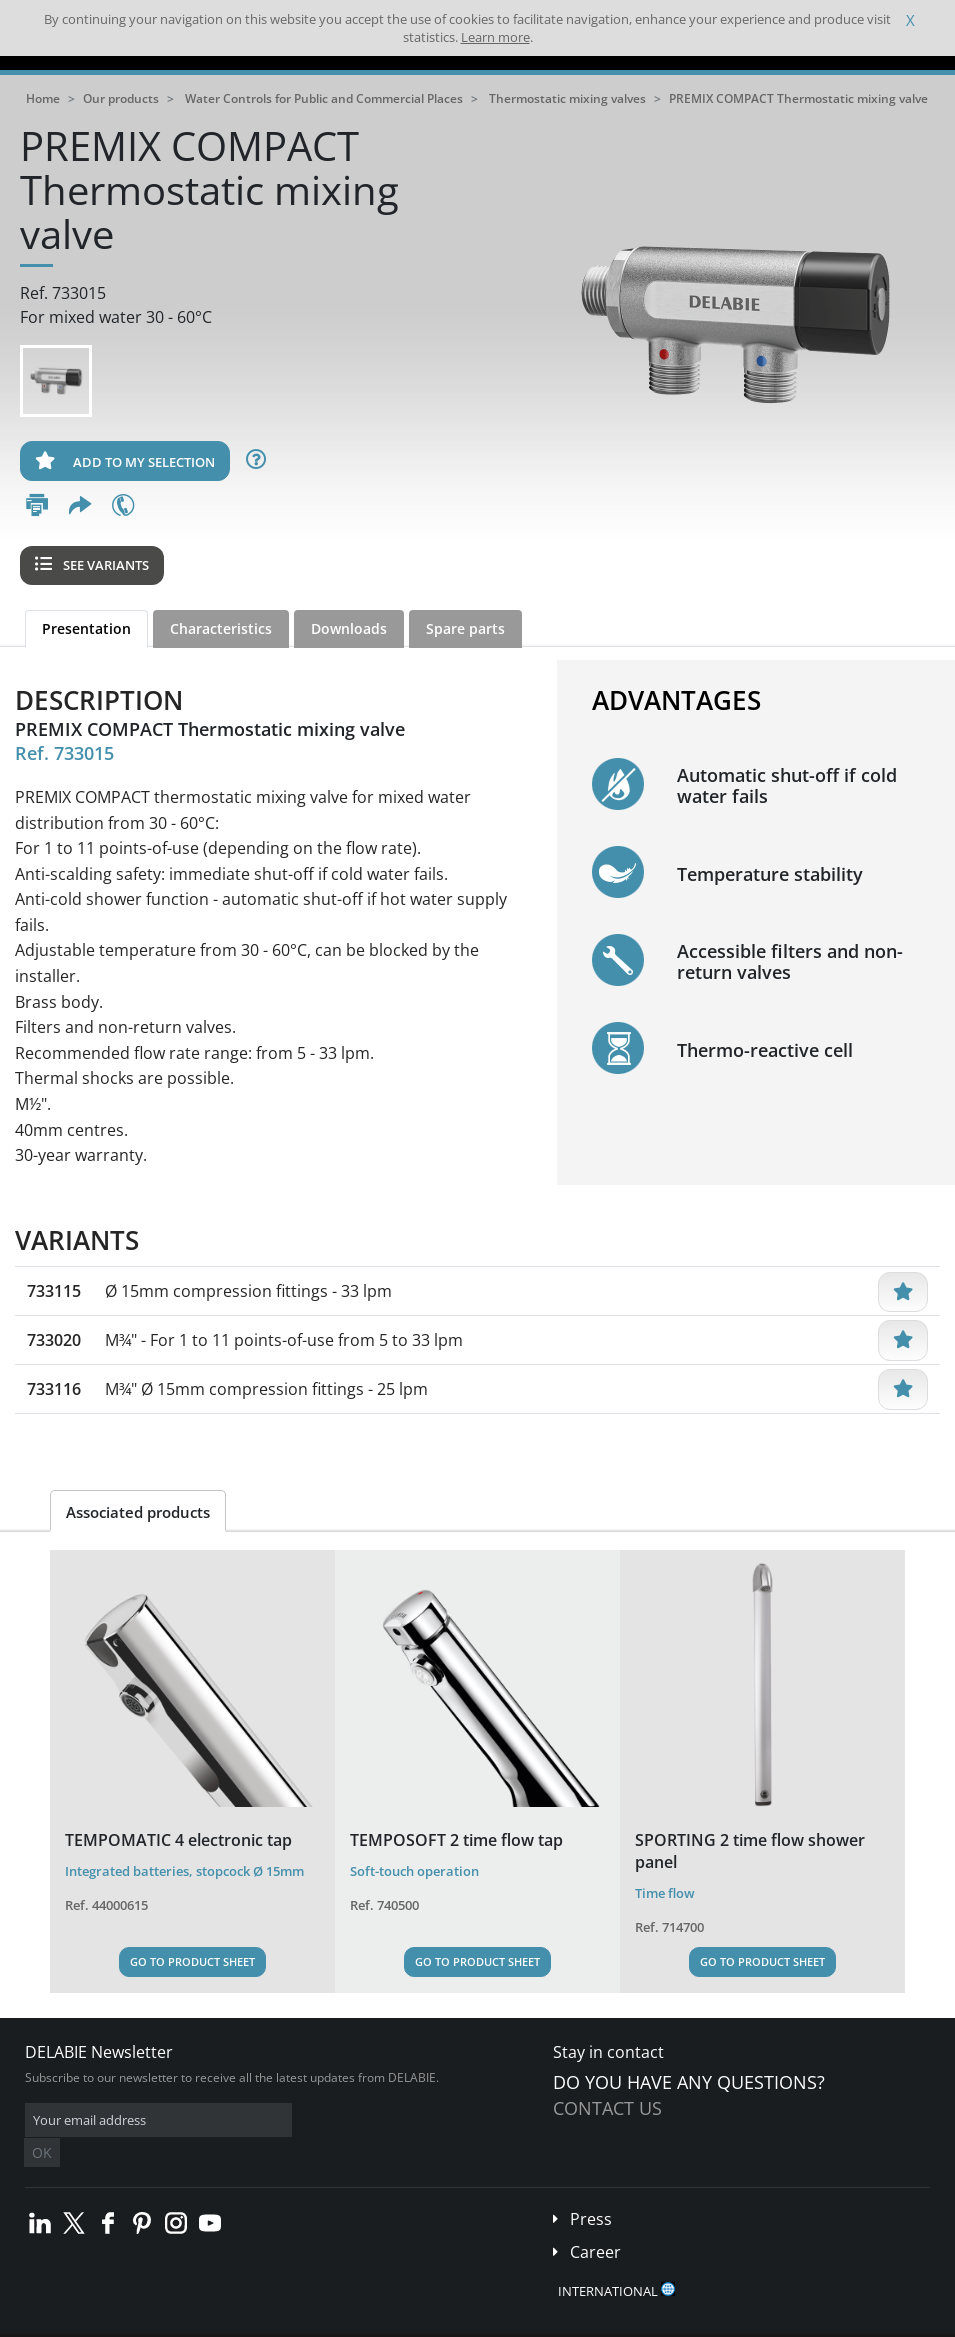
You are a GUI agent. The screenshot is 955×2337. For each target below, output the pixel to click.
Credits (385, 2321)
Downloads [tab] (349, 628)
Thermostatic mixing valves (567, 98)
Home (43, 98)
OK (342, 2120)
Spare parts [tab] (465, 628)
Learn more (495, 37)
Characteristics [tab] (221, 628)
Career (595, 2222)
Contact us (607, 2108)
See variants (92, 565)
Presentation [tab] (86, 628)
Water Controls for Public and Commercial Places (324, 98)
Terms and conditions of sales (167, 2321)
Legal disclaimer (305, 2321)
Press (591, 2189)
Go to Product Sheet (192, 1961)
